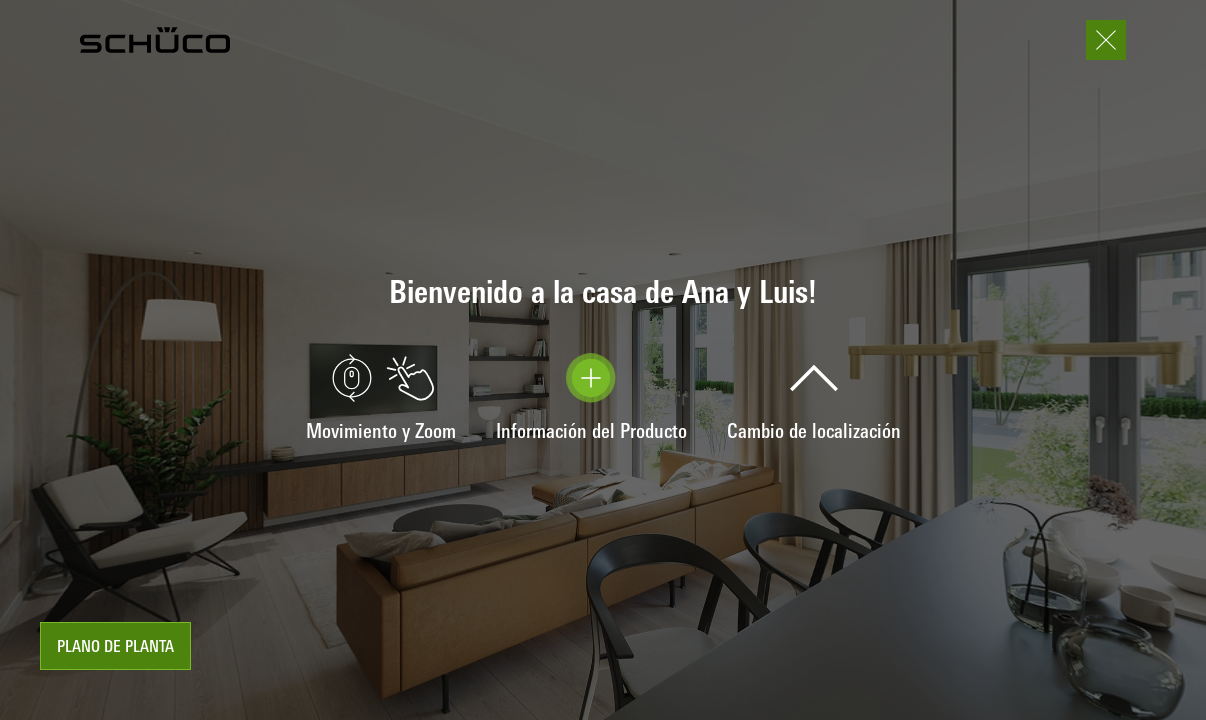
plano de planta (115, 648)
